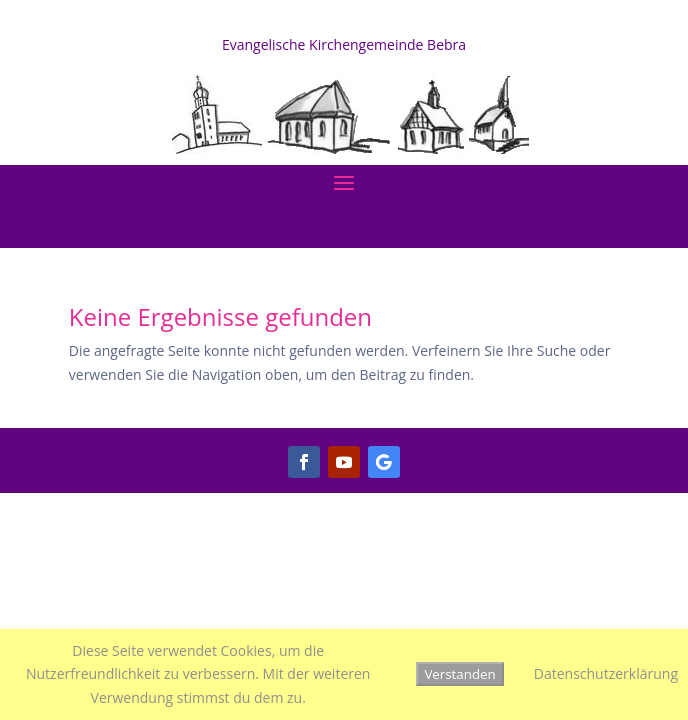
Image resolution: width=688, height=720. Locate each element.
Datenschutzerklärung (606, 673)
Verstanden (459, 674)
